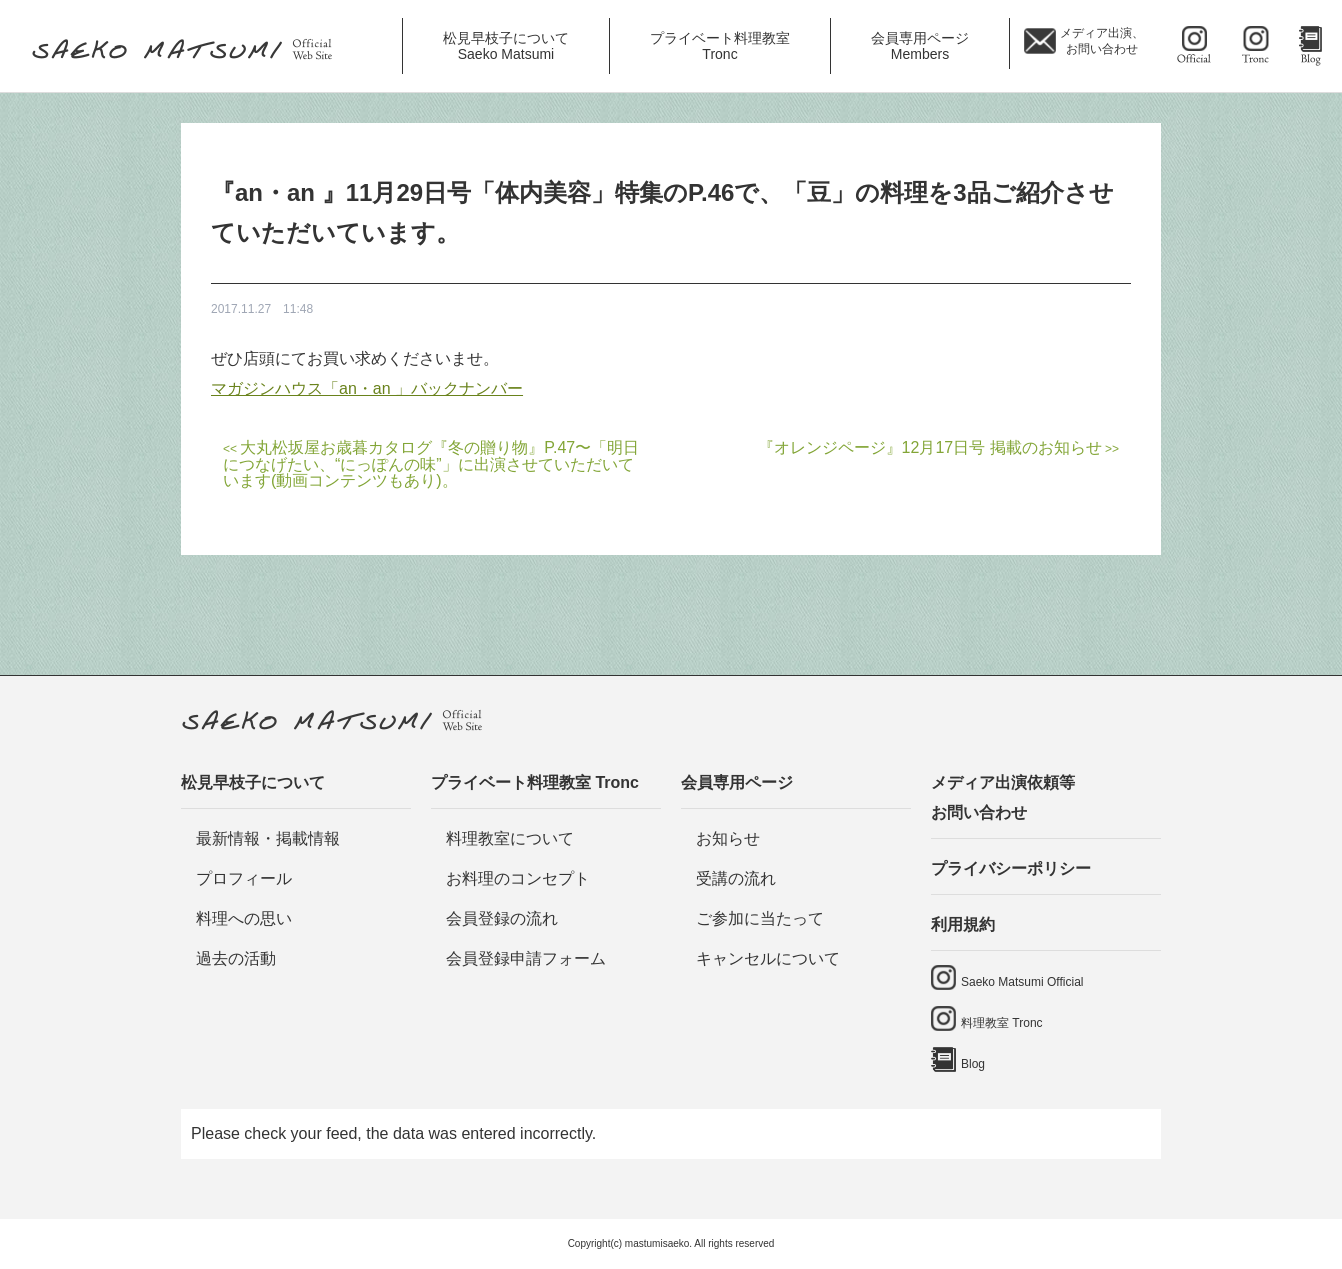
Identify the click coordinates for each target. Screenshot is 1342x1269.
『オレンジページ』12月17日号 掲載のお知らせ (930, 447)
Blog (1310, 46)
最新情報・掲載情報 (268, 838)
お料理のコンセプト (518, 878)
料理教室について (510, 838)
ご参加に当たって (760, 918)
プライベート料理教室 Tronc (535, 782)
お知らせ (728, 838)
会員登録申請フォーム (526, 958)
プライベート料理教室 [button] (720, 46)
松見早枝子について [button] (506, 46)
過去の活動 (236, 958)
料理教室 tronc (1257, 46)
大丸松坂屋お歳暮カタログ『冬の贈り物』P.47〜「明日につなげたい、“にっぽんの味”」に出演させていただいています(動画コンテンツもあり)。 (431, 464)
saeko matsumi (1195, 46)
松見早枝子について (253, 782)
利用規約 (963, 924)
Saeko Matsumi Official (1022, 982)
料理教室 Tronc (1002, 1023)
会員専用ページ (737, 782)
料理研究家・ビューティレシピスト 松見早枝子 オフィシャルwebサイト (189, 51)
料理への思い (244, 918)
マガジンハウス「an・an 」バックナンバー (367, 388)
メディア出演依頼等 (1046, 801)
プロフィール (244, 878)
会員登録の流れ (502, 918)
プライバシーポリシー (1011, 868)
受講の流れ (736, 878)
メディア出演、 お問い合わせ (1102, 41)
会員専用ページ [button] (920, 46)
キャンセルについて (768, 958)
